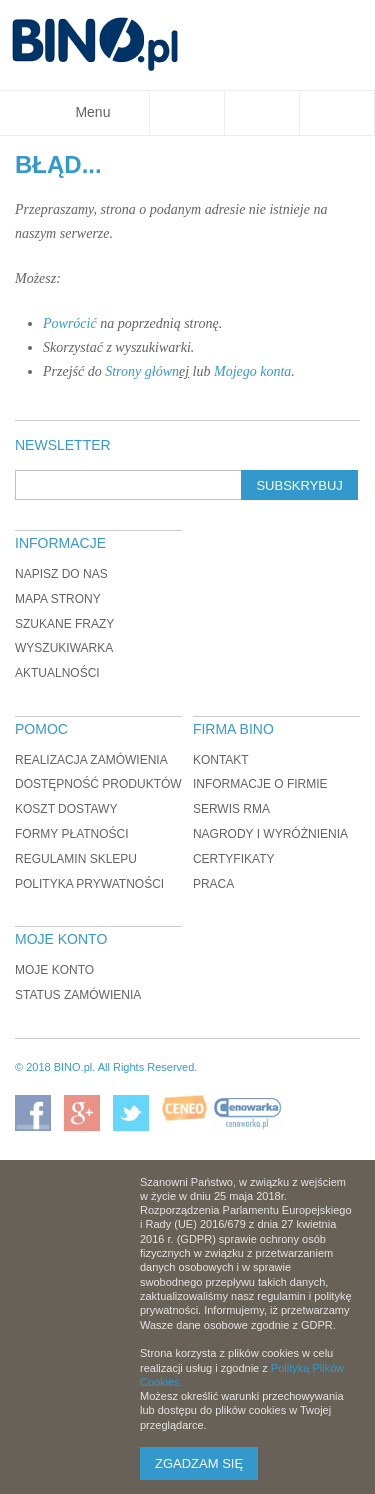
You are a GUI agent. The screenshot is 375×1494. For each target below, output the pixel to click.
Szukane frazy (64, 624)
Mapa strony (58, 599)
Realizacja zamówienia (91, 760)
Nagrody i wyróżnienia (270, 834)
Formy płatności (72, 834)
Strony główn (142, 371)
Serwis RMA (231, 809)
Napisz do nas (61, 574)
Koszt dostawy (66, 809)
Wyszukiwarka (64, 648)
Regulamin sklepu (76, 859)
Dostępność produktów (98, 784)
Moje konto (54, 970)
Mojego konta (252, 371)
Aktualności (57, 673)
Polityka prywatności (89, 884)
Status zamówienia (78, 995)
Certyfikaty (234, 859)
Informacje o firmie (260, 784)
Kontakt (221, 760)
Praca (213, 884)
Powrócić (70, 323)
